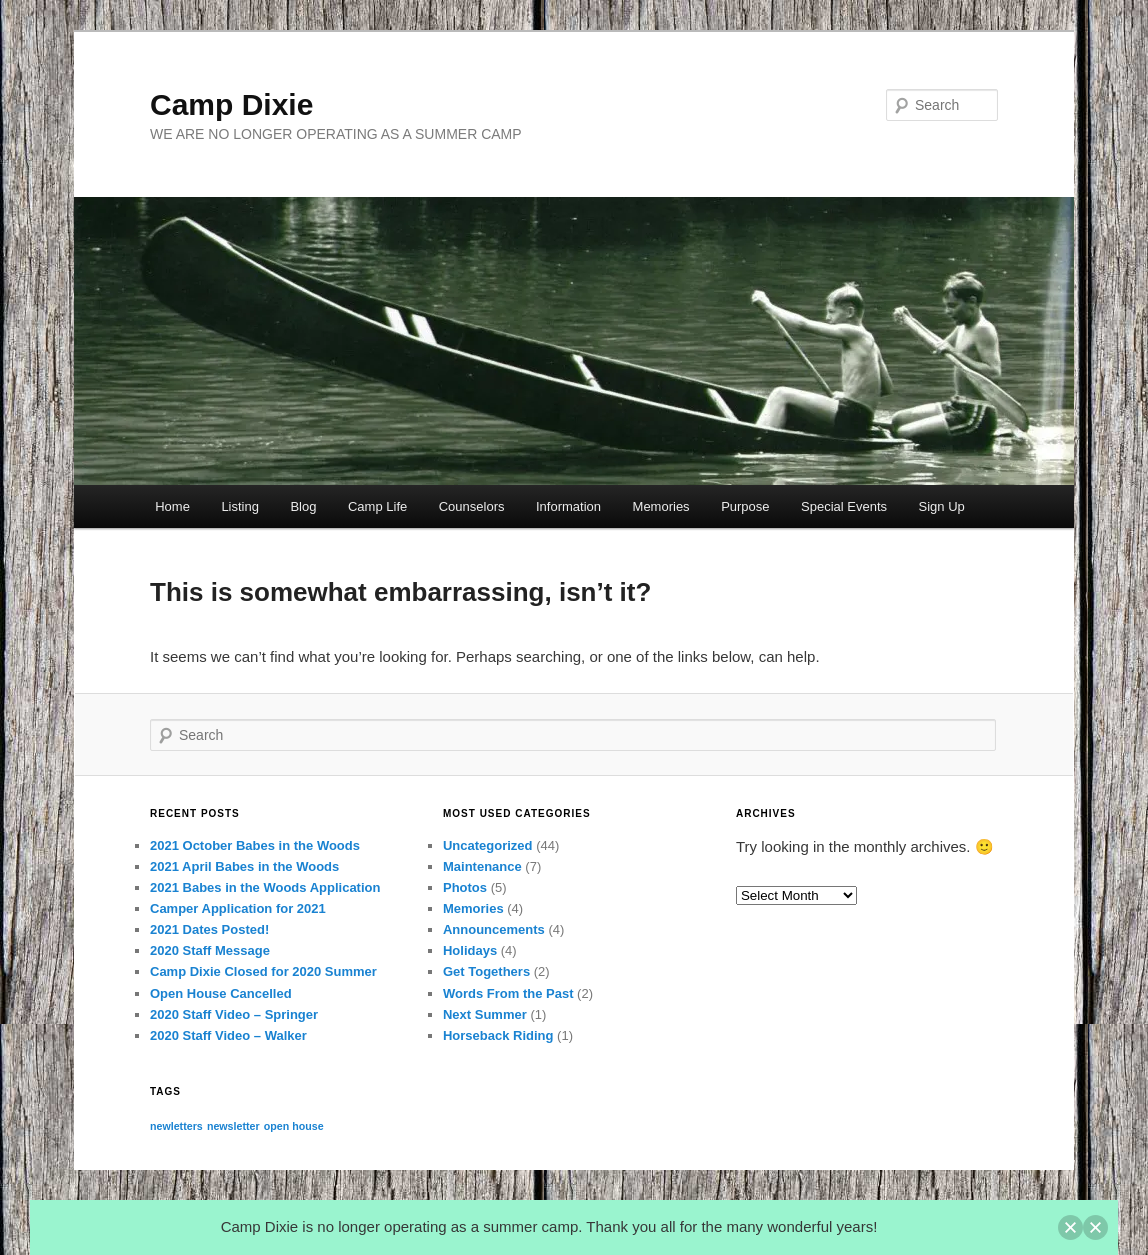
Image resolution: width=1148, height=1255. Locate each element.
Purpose (745, 506)
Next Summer (485, 1014)
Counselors (472, 506)
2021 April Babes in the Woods (244, 866)
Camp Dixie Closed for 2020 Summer (263, 971)
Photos (465, 887)
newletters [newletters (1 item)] (176, 1126)
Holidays (470, 950)
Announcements (494, 929)
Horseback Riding (498, 1035)
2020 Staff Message (210, 950)
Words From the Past (508, 993)
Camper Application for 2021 (238, 908)
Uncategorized (488, 845)
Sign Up (942, 506)
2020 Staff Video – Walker (228, 1035)
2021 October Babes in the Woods (255, 845)
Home (172, 506)
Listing (240, 506)
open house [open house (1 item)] (294, 1126)
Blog (303, 506)
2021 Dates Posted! (209, 929)
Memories (661, 506)
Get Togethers (486, 971)
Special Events (844, 506)
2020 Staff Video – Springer (234, 1014)
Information (568, 506)
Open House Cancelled (221, 993)
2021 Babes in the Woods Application (265, 887)
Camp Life (377, 506)
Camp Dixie (231, 104)
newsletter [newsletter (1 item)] (233, 1126)
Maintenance (482, 866)
